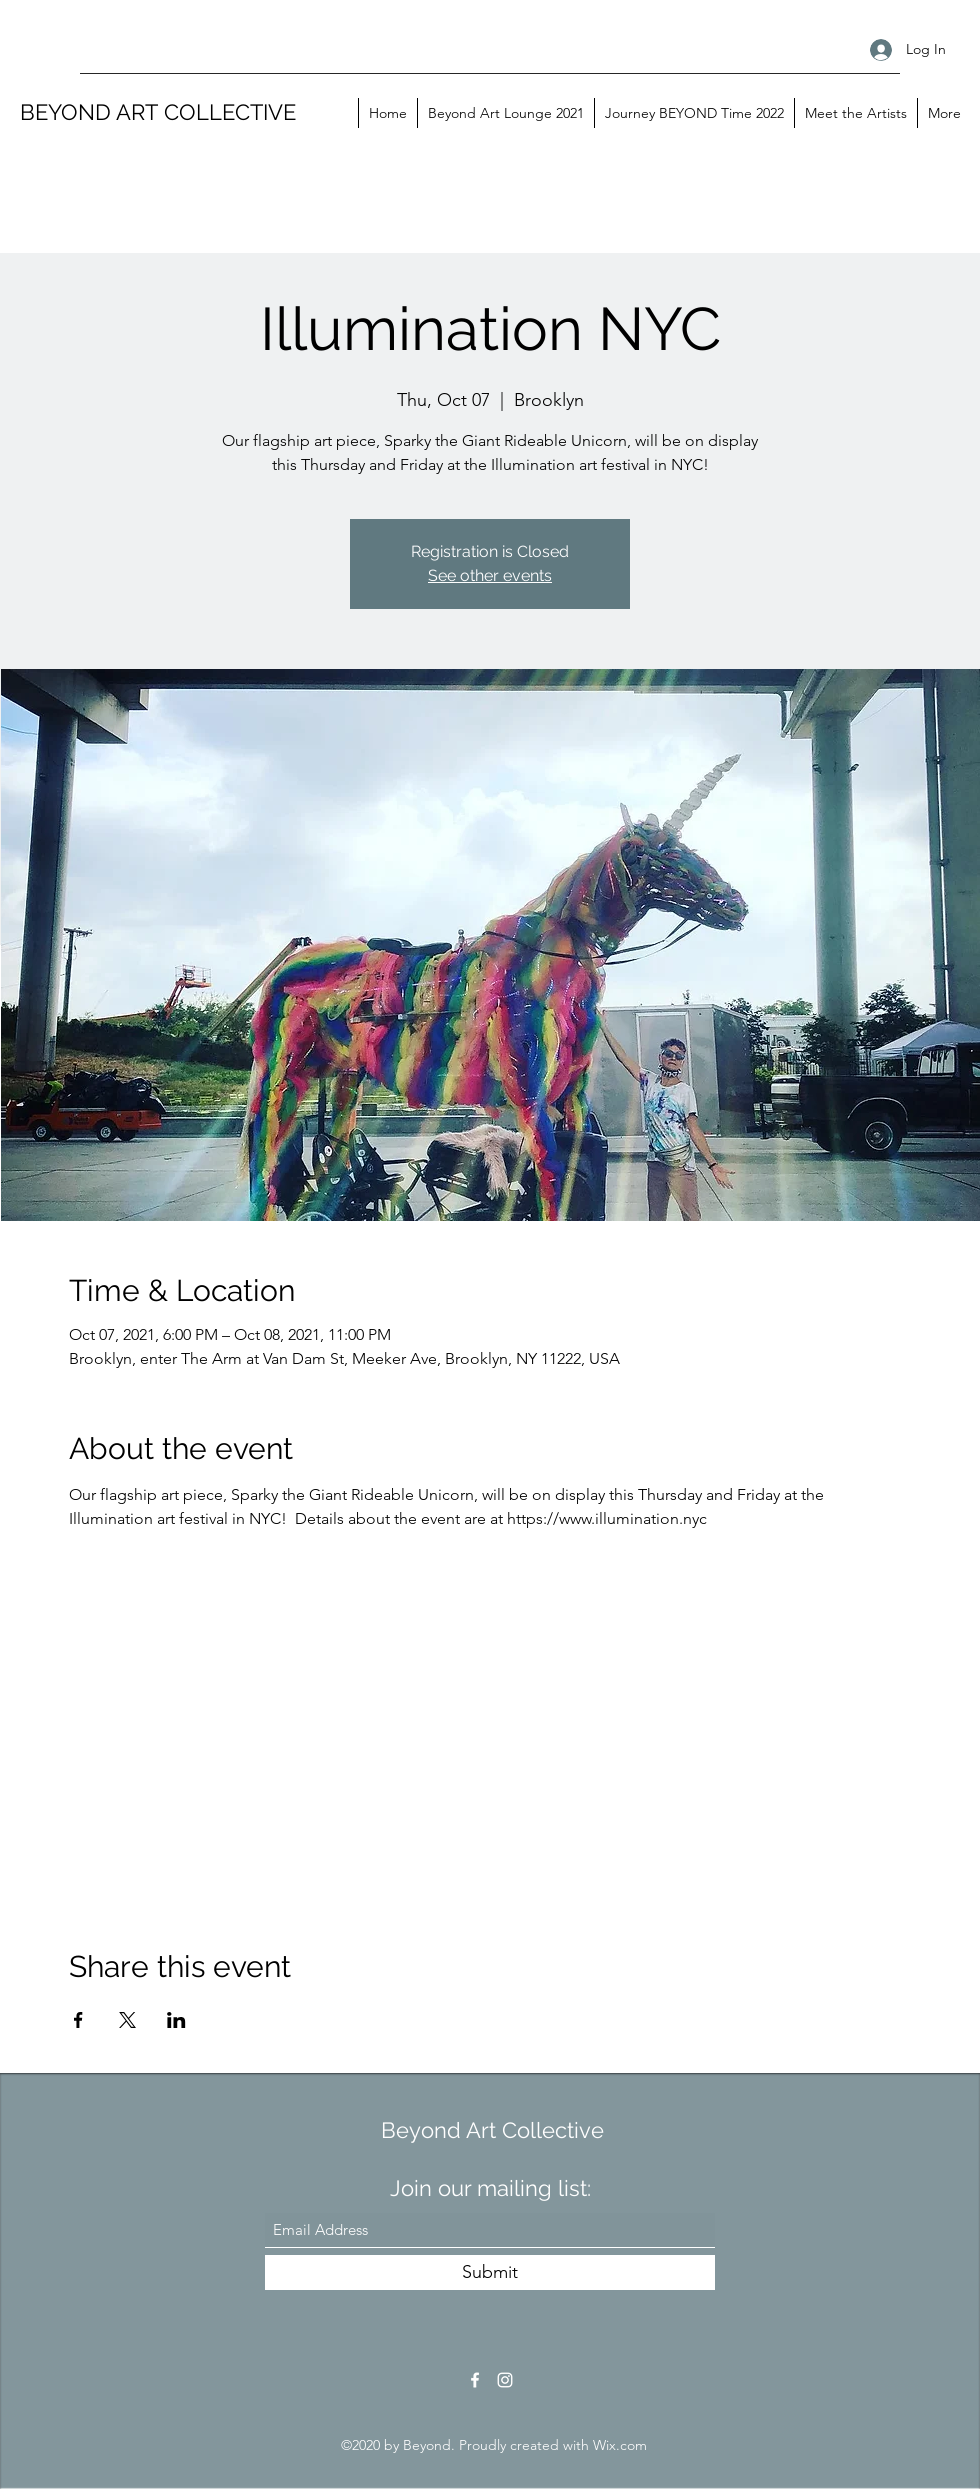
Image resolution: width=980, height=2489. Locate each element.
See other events (490, 575)
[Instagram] (505, 2380)
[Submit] (490, 2272)
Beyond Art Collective (492, 2130)
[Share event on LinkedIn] (176, 2020)
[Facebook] (475, 2380)
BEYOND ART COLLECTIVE (158, 112)
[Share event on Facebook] (78, 2020)
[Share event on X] (127, 2020)
